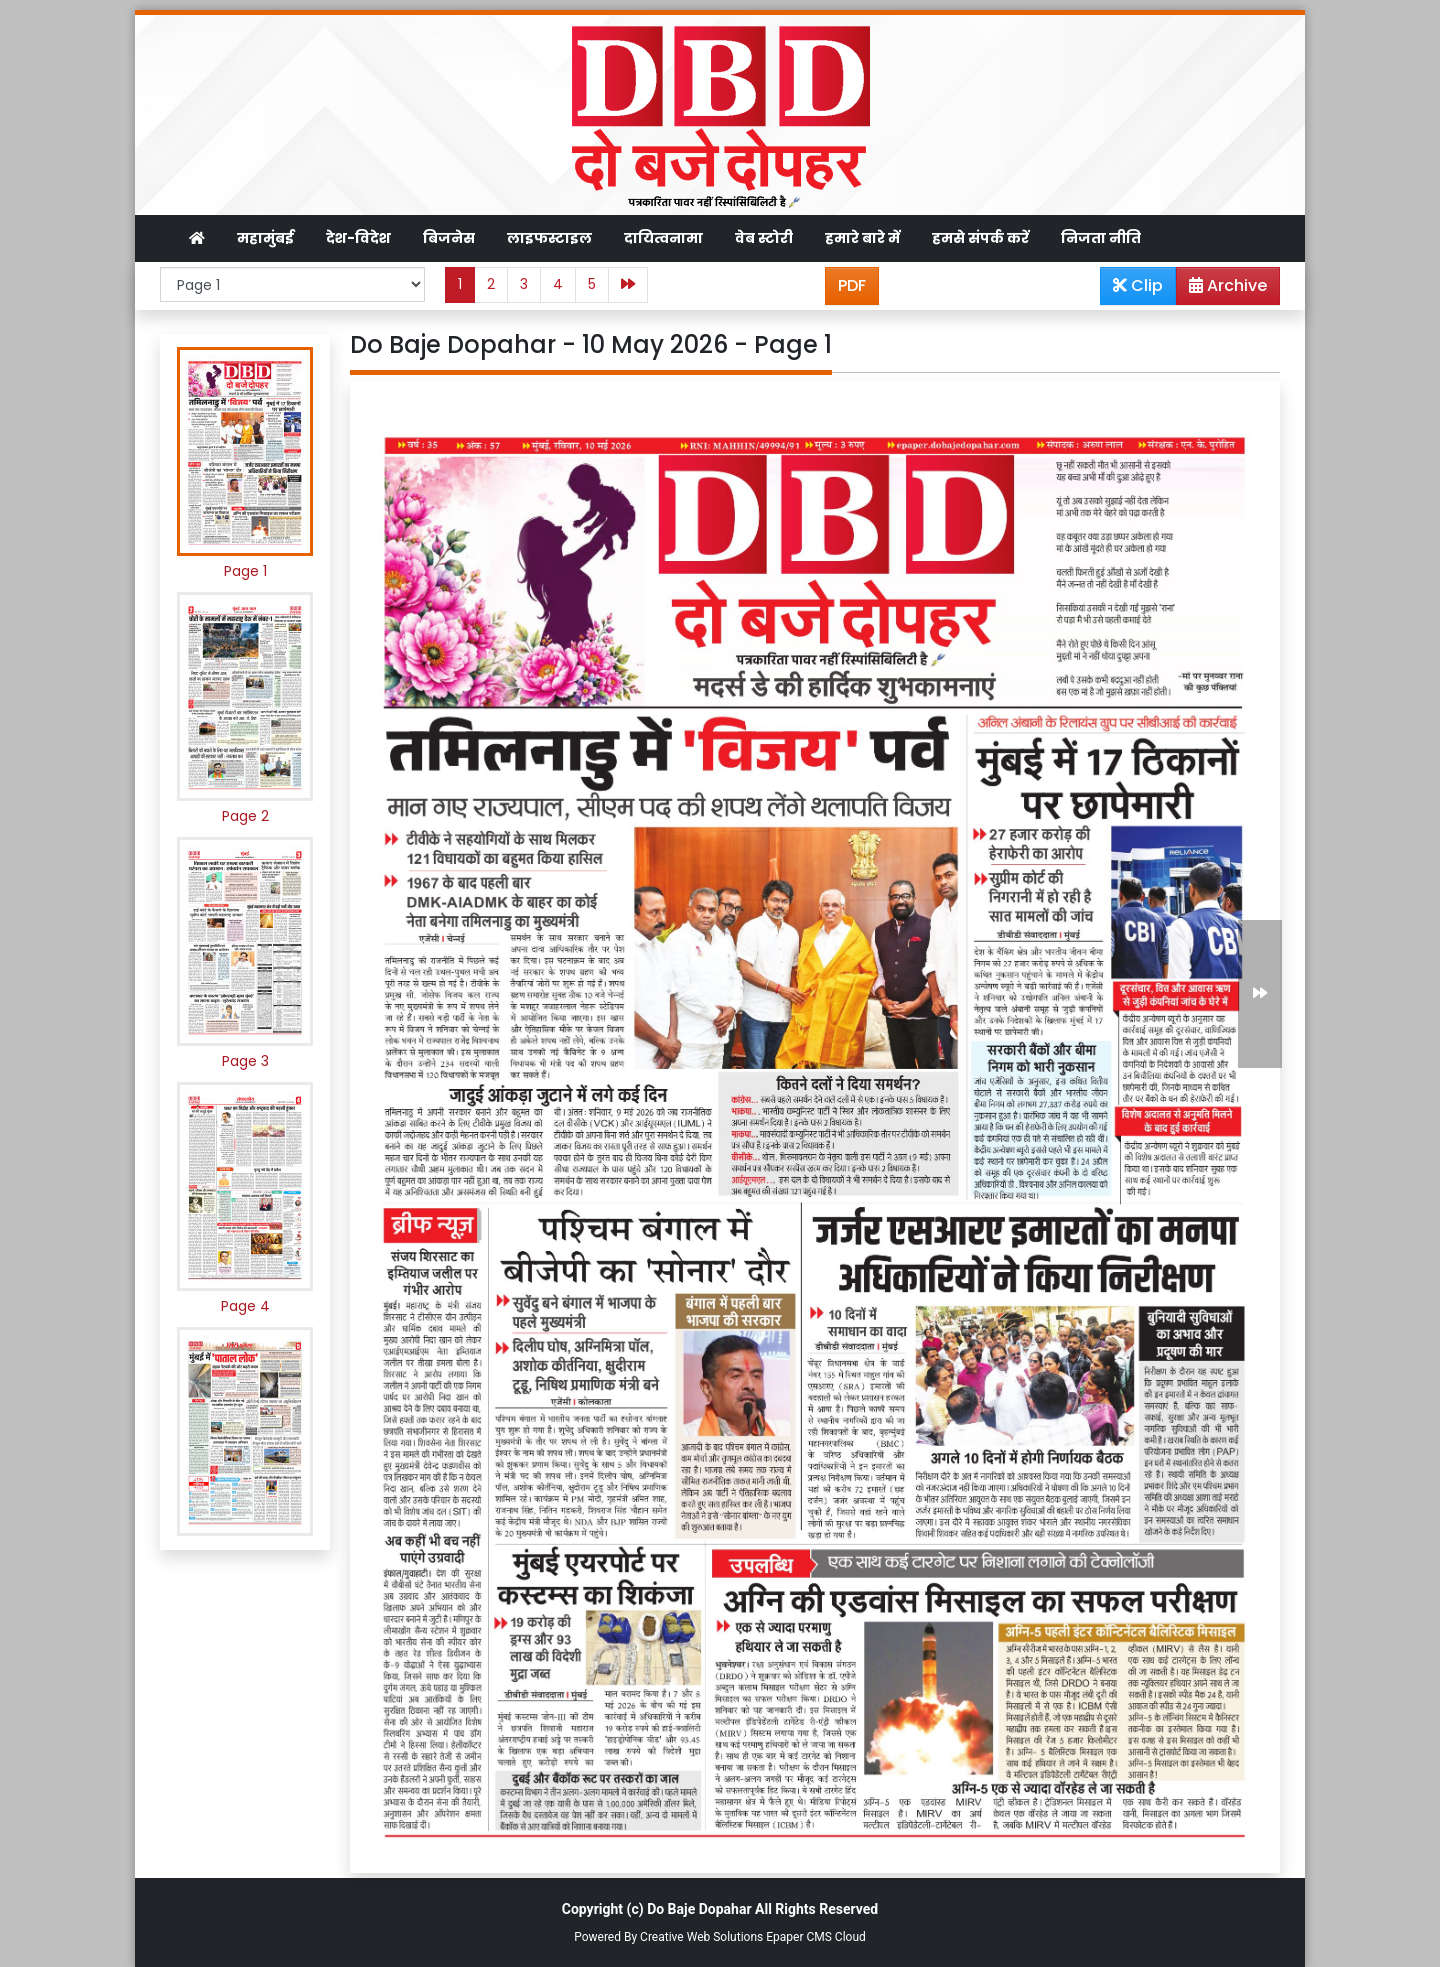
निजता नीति (1101, 238)
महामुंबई (265, 238)
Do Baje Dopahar (699, 1909)
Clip (1138, 285)
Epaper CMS (799, 1937)
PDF (852, 285)
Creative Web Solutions (701, 1937)
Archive (1222, 289)
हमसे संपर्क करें (980, 238)
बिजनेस (449, 238)
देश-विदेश (358, 238)
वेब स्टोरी (764, 238)
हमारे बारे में (862, 238)
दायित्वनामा (663, 238)
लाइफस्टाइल (549, 238)
